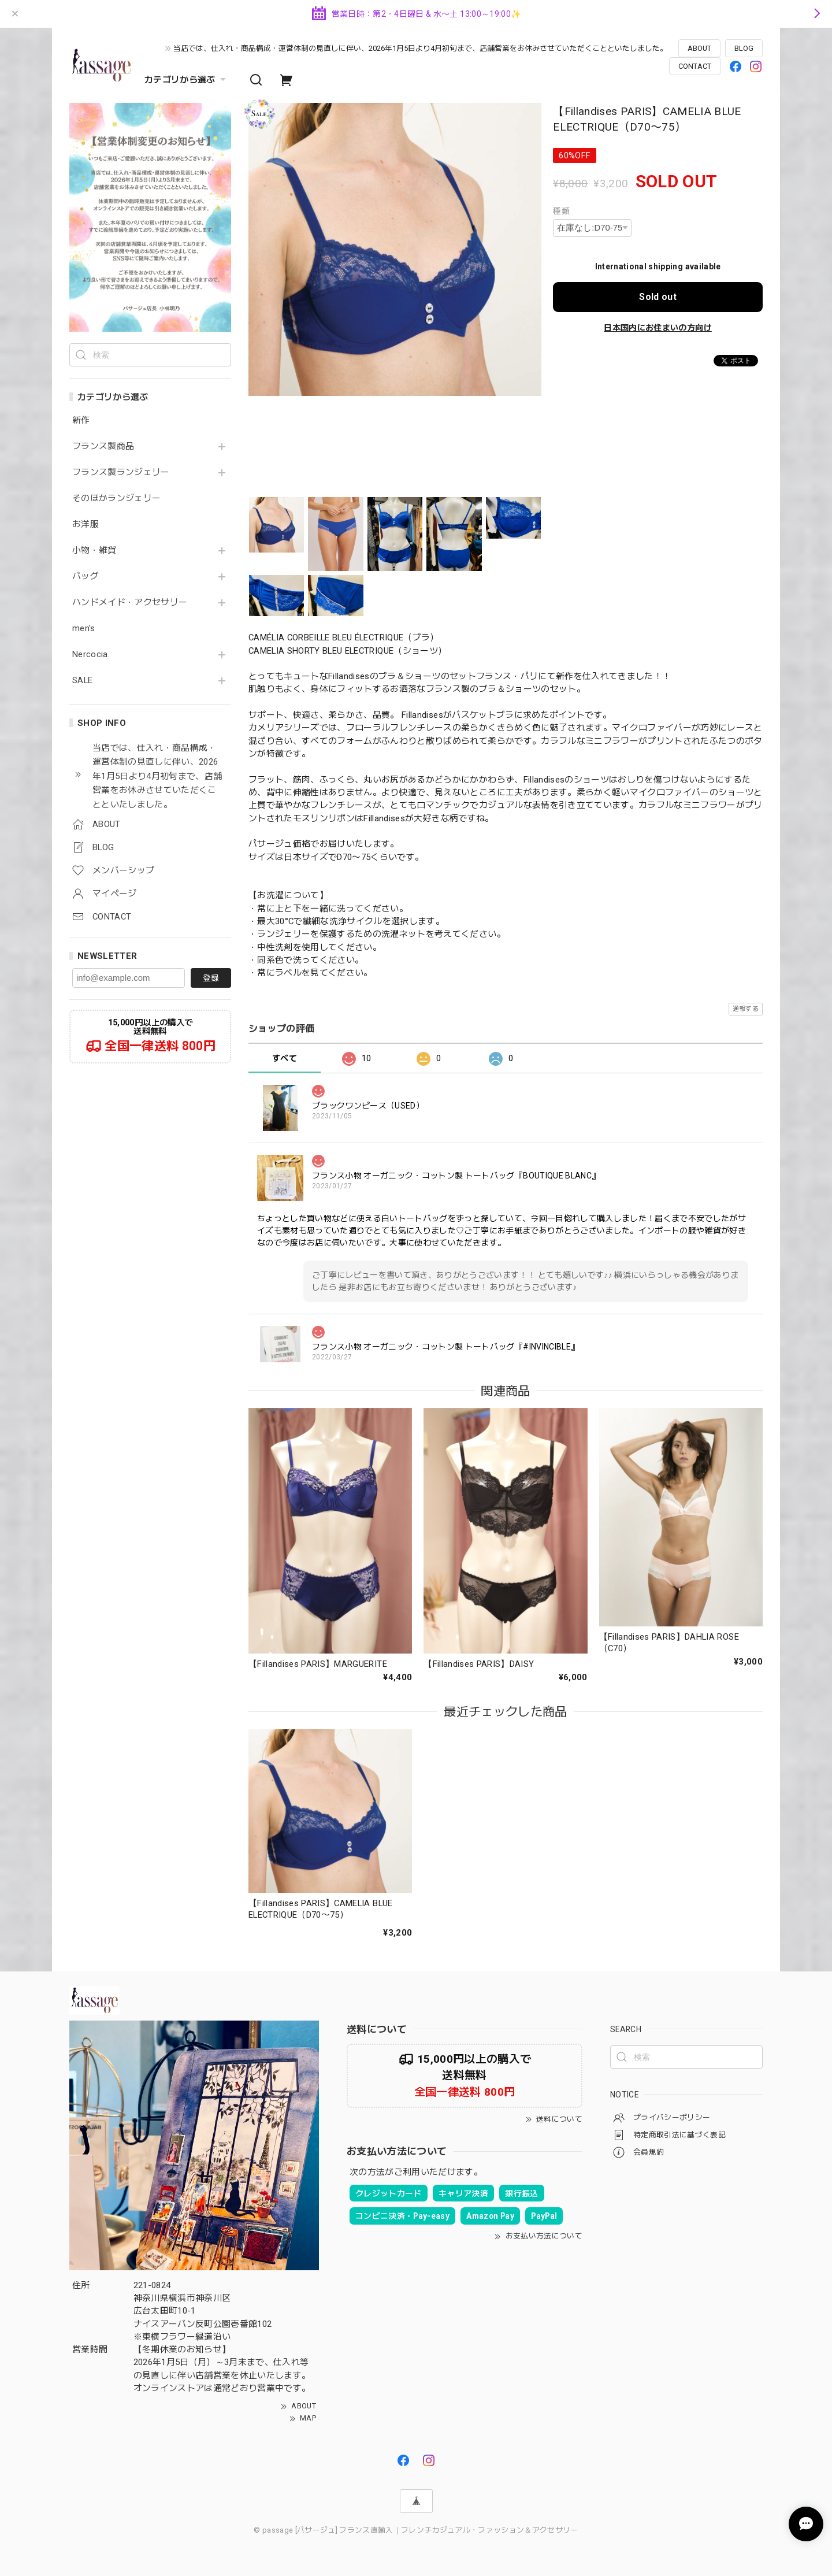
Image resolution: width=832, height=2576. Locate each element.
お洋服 (85, 524)
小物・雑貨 (94, 550)
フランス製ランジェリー (121, 472)
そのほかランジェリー (116, 498)
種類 (561, 211)
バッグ (85, 576)
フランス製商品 (103, 446)
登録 (211, 978)
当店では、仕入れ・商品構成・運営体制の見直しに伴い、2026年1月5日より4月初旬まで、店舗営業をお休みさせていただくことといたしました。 (420, 48)
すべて (284, 1058)
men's (83, 628)
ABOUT (699, 48)
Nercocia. (91, 654)
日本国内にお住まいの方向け (657, 327)
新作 (81, 420)
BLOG (743, 48)
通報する (746, 1009)
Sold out (658, 296)
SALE (82, 680)
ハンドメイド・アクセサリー (129, 602)
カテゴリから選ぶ (186, 80)
